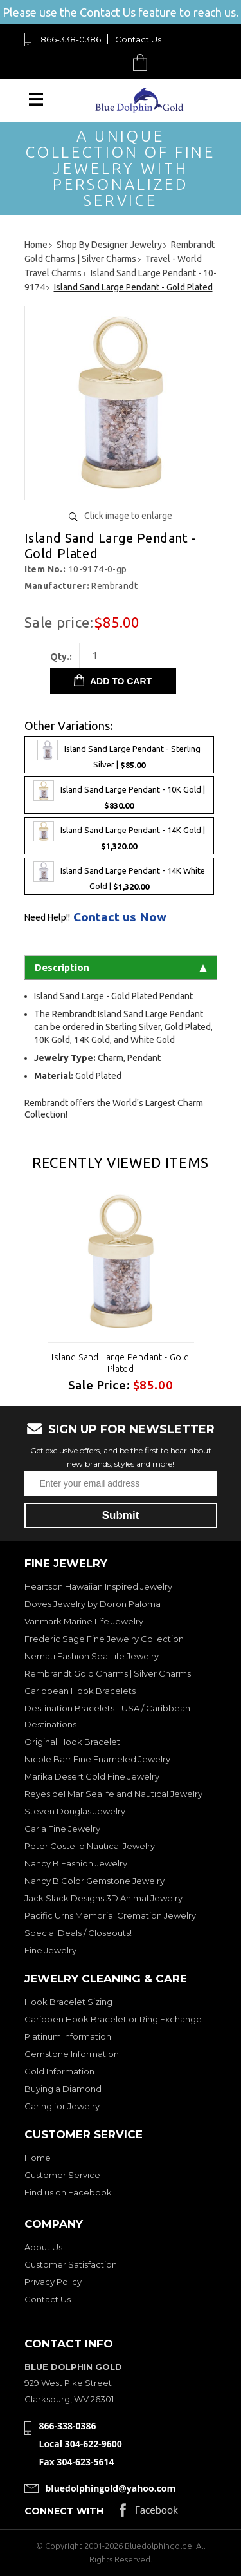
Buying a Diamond (63, 2088)
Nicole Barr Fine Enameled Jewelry (97, 1759)
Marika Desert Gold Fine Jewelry (91, 1776)
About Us (43, 2247)
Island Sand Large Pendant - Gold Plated (120, 1363)
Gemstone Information (71, 2054)
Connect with (63, 2511)
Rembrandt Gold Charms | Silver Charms (107, 1673)
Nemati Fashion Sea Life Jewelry (91, 1656)
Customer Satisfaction (70, 2264)
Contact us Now (119, 917)
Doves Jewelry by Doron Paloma (92, 1604)
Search (110, 62)
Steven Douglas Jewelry (74, 1811)
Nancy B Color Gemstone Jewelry (94, 1881)
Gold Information (59, 2071)
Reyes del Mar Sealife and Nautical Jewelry (113, 1794)
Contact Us (138, 39)
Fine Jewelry (50, 1950)
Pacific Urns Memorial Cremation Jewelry (110, 1915)
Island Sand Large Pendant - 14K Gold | (119, 836)
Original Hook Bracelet (72, 1741)
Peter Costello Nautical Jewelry (89, 1846)
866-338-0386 (70, 39)
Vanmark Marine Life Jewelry (83, 1621)
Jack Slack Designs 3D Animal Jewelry (103, 1898)
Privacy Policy (53, 2282)
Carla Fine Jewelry (62, 1828)
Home (37, 2157)
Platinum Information (67, 2036)
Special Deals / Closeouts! (78, 1933)
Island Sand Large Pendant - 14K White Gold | (119, 876)
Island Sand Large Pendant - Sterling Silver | (119, 754)
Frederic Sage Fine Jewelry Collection (104, 1638)
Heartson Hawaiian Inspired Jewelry (98, 1586)
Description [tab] (121, 967)
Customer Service (62, 2175)
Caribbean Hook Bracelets (80, 1691)
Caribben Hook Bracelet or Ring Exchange (113, 2019)
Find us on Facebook (68, 2192)
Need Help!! (47, 917)
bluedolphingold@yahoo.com (111, 2488)
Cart (143, 62)
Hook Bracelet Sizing (68, 2002)
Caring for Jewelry (62, 2106)
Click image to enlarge (128, 516)
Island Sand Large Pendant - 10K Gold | (119, 795)
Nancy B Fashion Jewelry (75, 1863)
